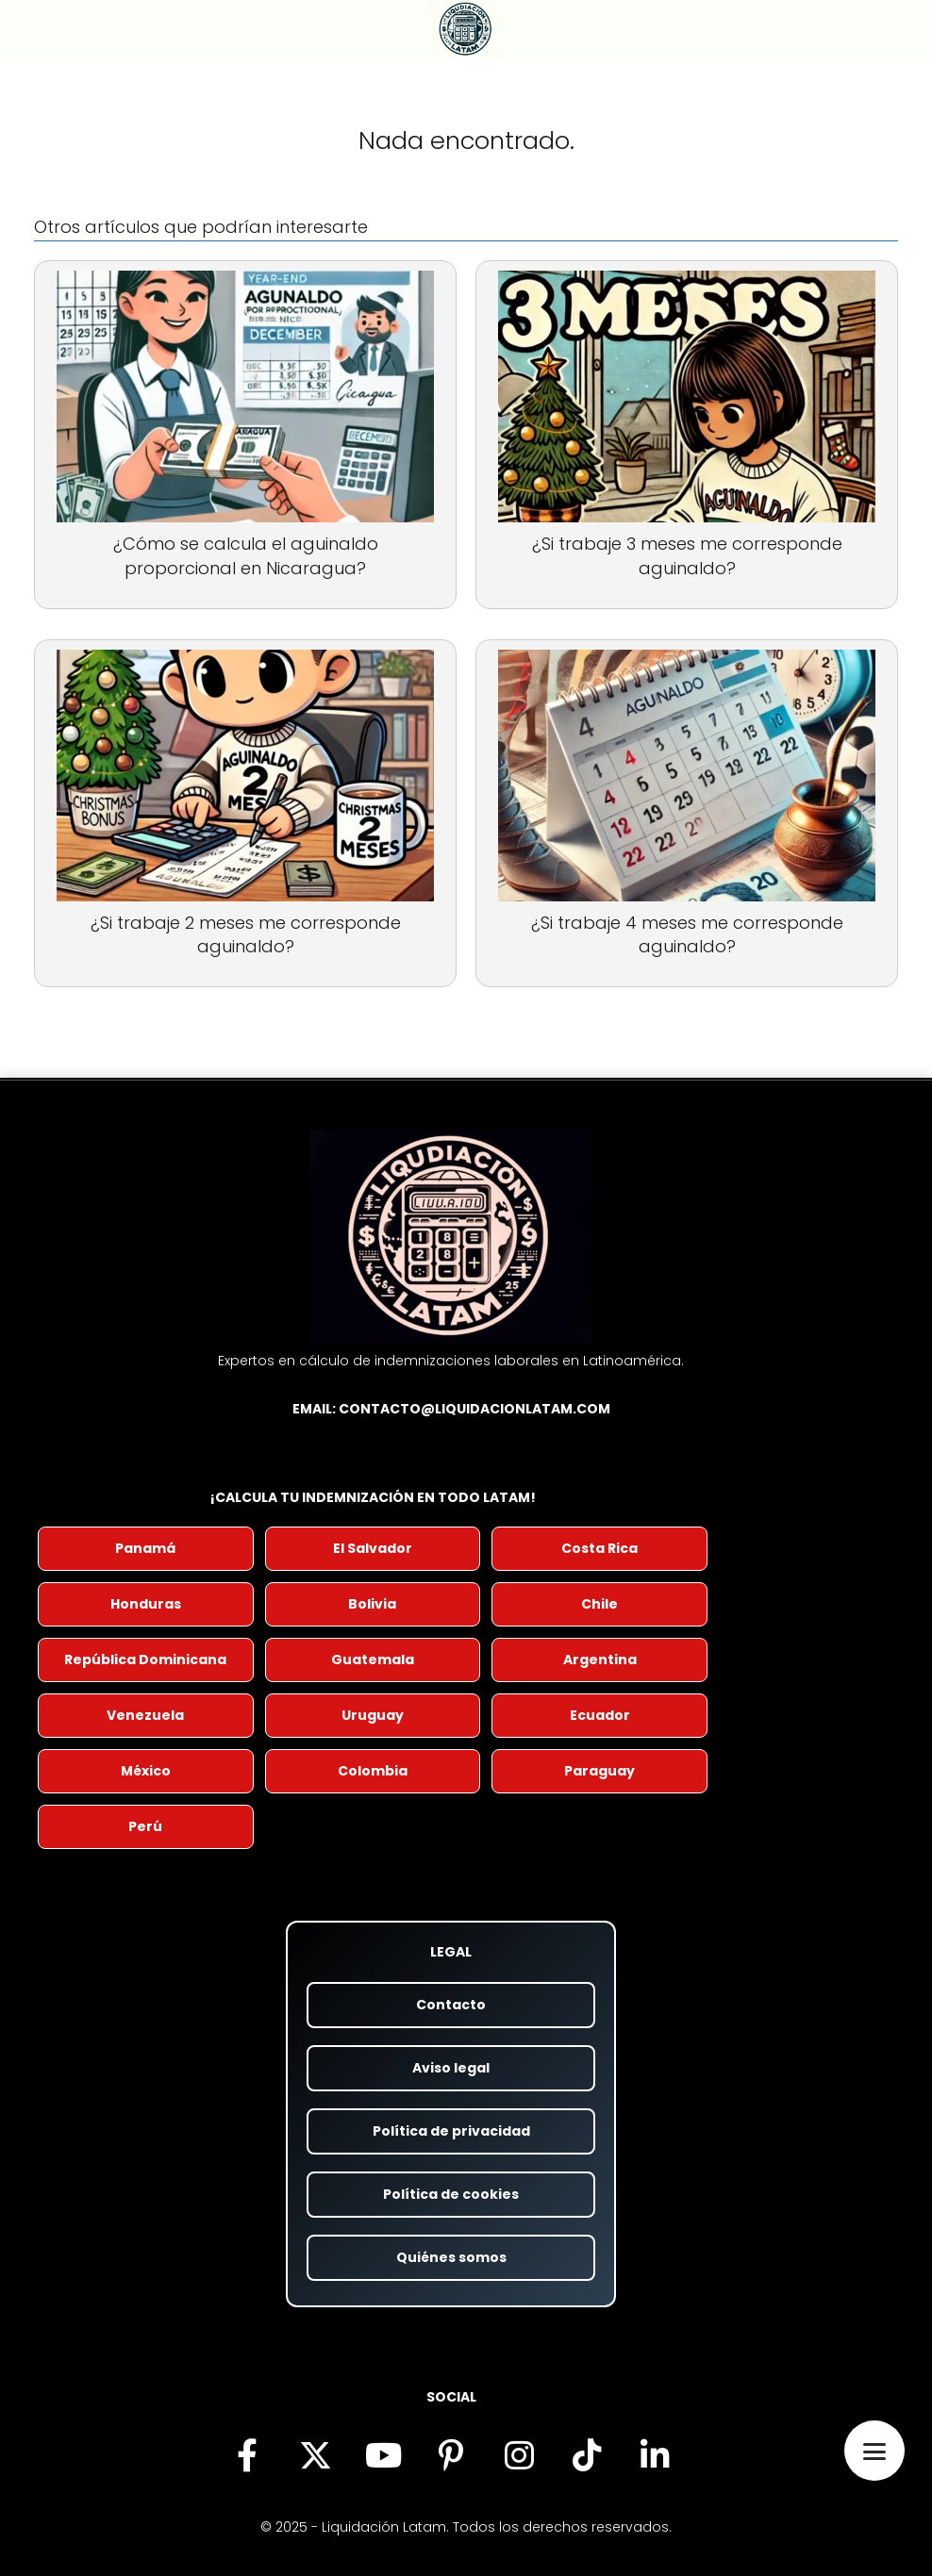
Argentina (600, 1659)
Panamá (145, 1548)
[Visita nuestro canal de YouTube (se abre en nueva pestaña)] (383, 2454)
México (146, 1770)
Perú (145, 1826)
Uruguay (372, 1715)
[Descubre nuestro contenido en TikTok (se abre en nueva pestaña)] (586, 2454)
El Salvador (372, 1548)
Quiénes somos (451, 2257)
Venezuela (145, 1715)
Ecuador (600, 1715)
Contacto (451, 2004)
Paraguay (599, 1770)
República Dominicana (145, 1659)
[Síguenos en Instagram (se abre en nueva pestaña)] (519, 2454)
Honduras (145, 1603)
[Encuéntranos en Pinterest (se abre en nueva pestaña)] (451, 2454)
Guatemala (372, 1659)
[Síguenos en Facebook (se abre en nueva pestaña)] (247, 2454)
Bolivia (372, 1603)
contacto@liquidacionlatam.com (474, 1408)
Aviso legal (451, 2067)
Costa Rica (599, 1548)
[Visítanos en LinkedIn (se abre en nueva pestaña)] (654, 2454)
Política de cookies (451, 2194)
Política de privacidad (451, 2131)
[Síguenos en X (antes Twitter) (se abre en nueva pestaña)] (315, 2454)
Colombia (373, 1770)
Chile (599, 1603)
